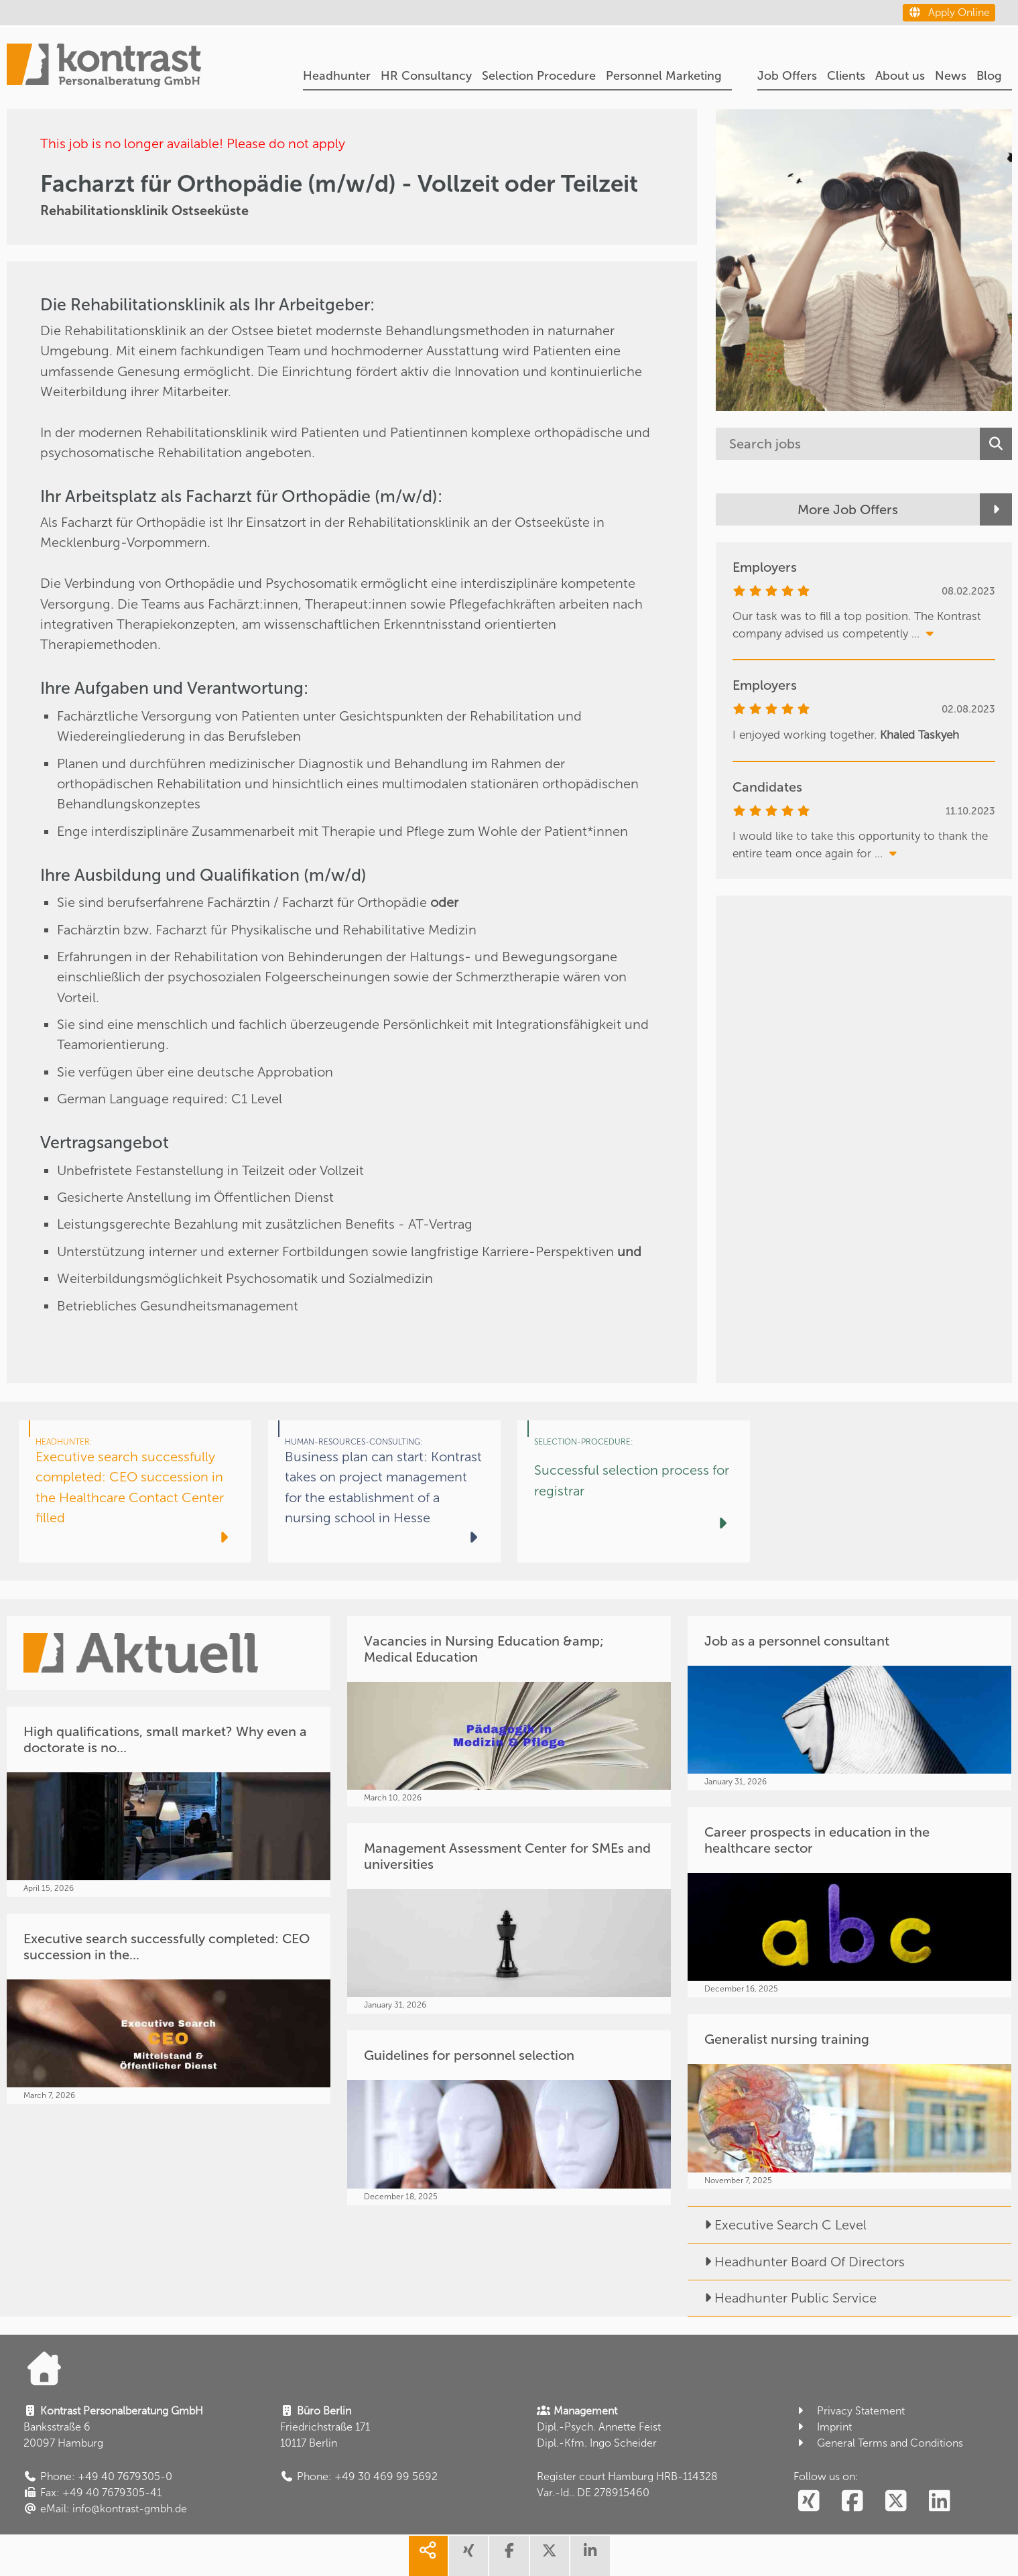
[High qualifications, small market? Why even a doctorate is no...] (168, 1802)
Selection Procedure (539, 75)
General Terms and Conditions (878, 2443)
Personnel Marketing (664, 75)
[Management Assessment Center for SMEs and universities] (509, 1918)
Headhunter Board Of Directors (796, 2262)
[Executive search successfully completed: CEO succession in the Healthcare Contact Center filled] (135, 1491)
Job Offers (787, 75)
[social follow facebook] (852, 2501)
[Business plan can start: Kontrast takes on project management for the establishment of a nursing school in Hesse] (384, 1491)
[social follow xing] (808, 2501)
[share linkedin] (589, 2556)
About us (900, 75)
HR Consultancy (426, 75)
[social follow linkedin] (939, 2501)
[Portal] (104, 67)
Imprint (822, 2426)
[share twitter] (549, 2556)
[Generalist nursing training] (849, 2101)
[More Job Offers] (864, 509)
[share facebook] (508, 2556)
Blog (989, 75)
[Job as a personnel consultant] (849, 1703)
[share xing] (468, 2556)
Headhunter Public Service (782, 2298)
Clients (846, 75)
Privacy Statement (849, 2410)
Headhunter (337, 75)
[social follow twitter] (896, 2501)
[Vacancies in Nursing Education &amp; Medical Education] (509, 1711)
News (950, 75)
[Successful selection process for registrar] (633, 1491)
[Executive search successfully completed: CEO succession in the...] (168, 2009)
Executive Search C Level (777, 2225)
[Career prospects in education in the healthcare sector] (849, 1902)
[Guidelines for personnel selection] (509, 2117)
